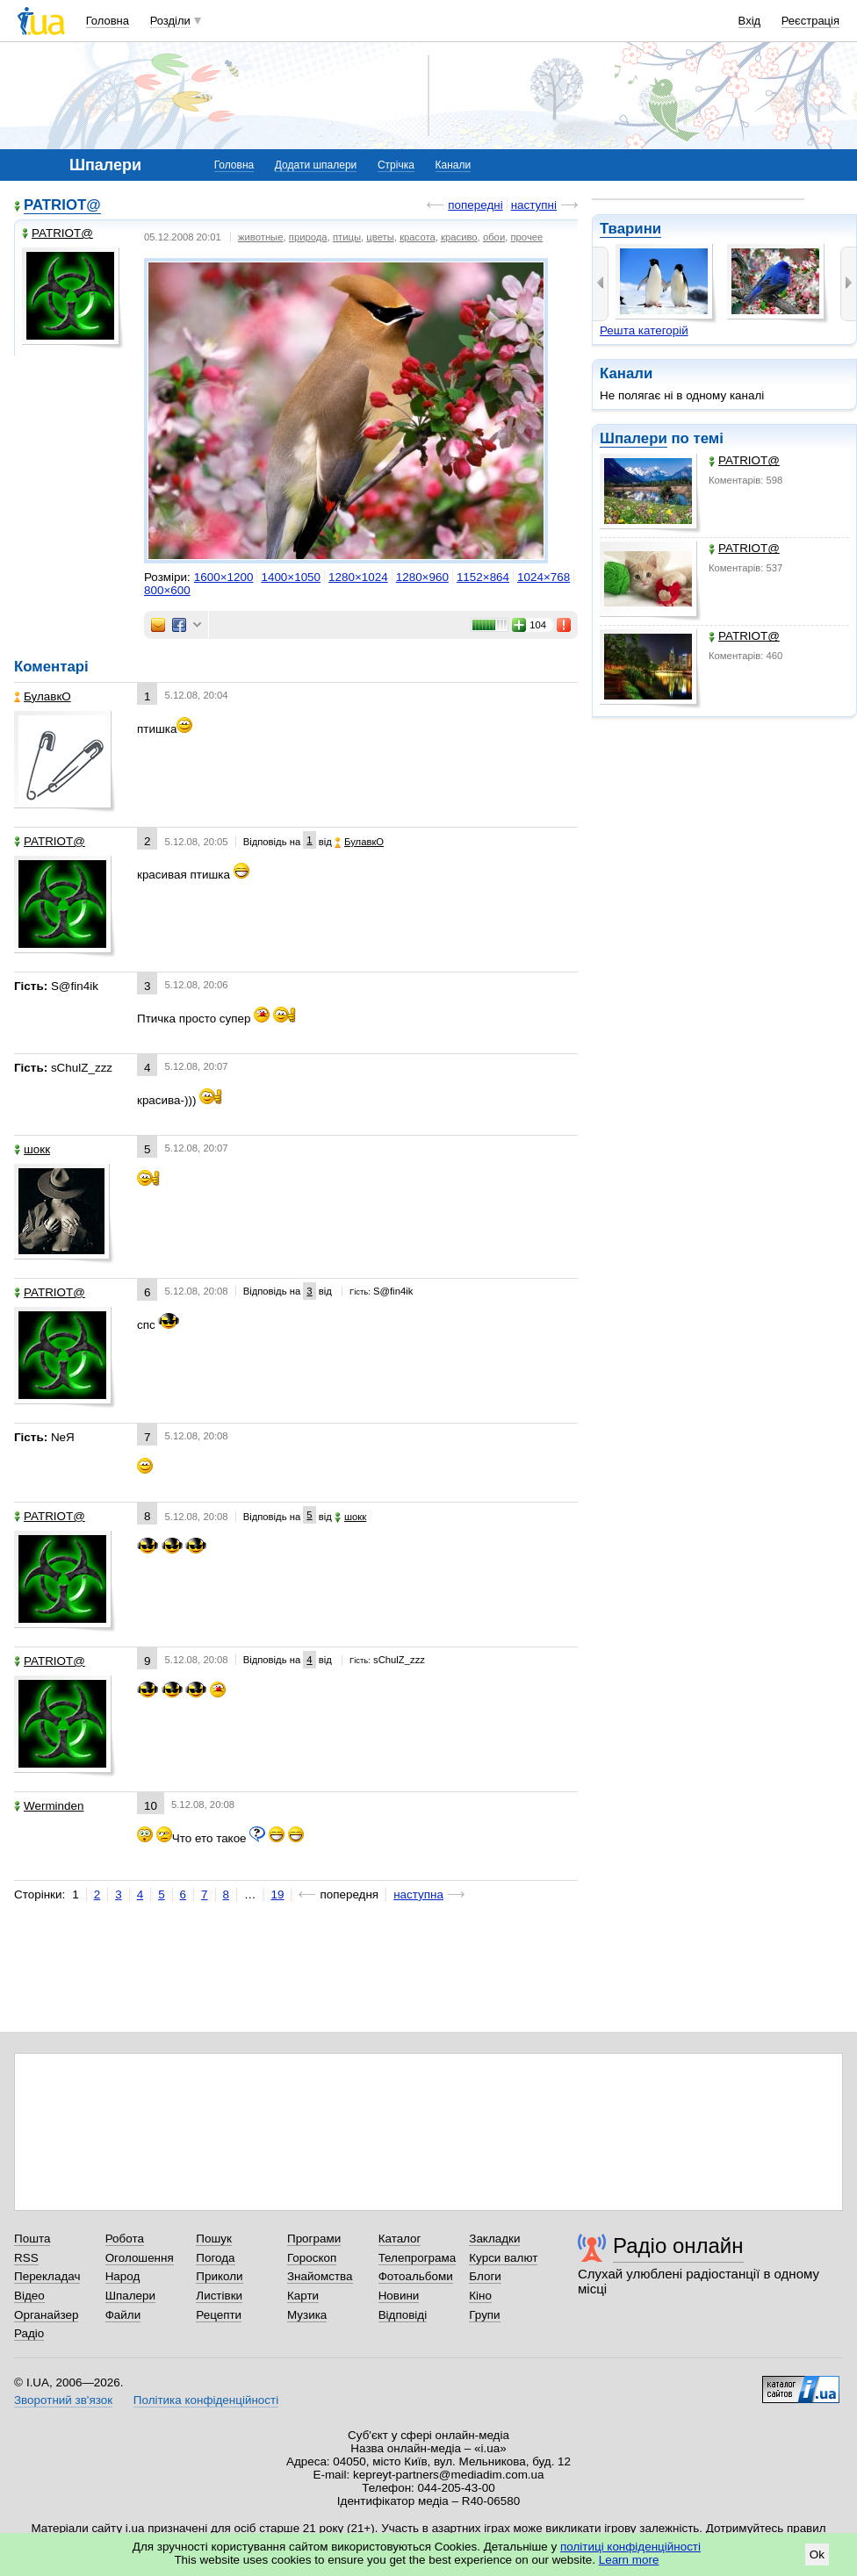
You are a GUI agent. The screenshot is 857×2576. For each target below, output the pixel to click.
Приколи (219, 2276)
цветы (380, 237)
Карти (303, 2295)
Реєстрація (810, 20)
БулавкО (42, 696)
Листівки (219, 2295)
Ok (817, 2554)
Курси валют (503, 2257)
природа (308, 237)
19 (277, 1894)
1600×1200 (224, 577)
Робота (124, 2238)
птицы (347, 237)
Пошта (32, 2238)
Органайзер (46, 2314)
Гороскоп (311, 2257)
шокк (32, 1149)
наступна (418, 1894)
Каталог (399, 2238)
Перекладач (47, 2276)
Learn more (629, 2559)
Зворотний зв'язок (63, 2400)
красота (418, 237)
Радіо (29, 2333)
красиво (459, 237)
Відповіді (403, 2314)
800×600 (167, 590)
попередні (475, 205)
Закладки (494, 2238)
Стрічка (396, 165)
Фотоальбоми (415, 2276)
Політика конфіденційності (205, 2400)
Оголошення (139, 2257)
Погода (215, 2257)
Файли (123, 2314)
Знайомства (320, 2276)
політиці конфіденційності (630, 2546)
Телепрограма (417, 2257)
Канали (454, 165)
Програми (314, 2238)
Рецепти (218, 2314)
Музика (307, 2314)
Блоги (485, 2276)
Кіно (480, 2295)
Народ (122, 2276)
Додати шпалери (315, 165)
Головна (107, 20)
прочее (526, 237)
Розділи (170, 20)
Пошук (214, 2238)
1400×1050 (290, 577)
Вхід (749, 20)
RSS (26, 2257)
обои (494, 237)
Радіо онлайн (678, 2245)
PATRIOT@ (744, 460)
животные (261, 237)
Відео (29, 2295)
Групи (484, 2314)
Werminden (48, 1805)
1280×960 (422, 577)
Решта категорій (644, 330)
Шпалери (633, 438)
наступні (534, 205)
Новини (399, 2295)
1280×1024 (358, 577)
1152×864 (483, 577)
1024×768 (543, 577)
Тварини (630, 228)
